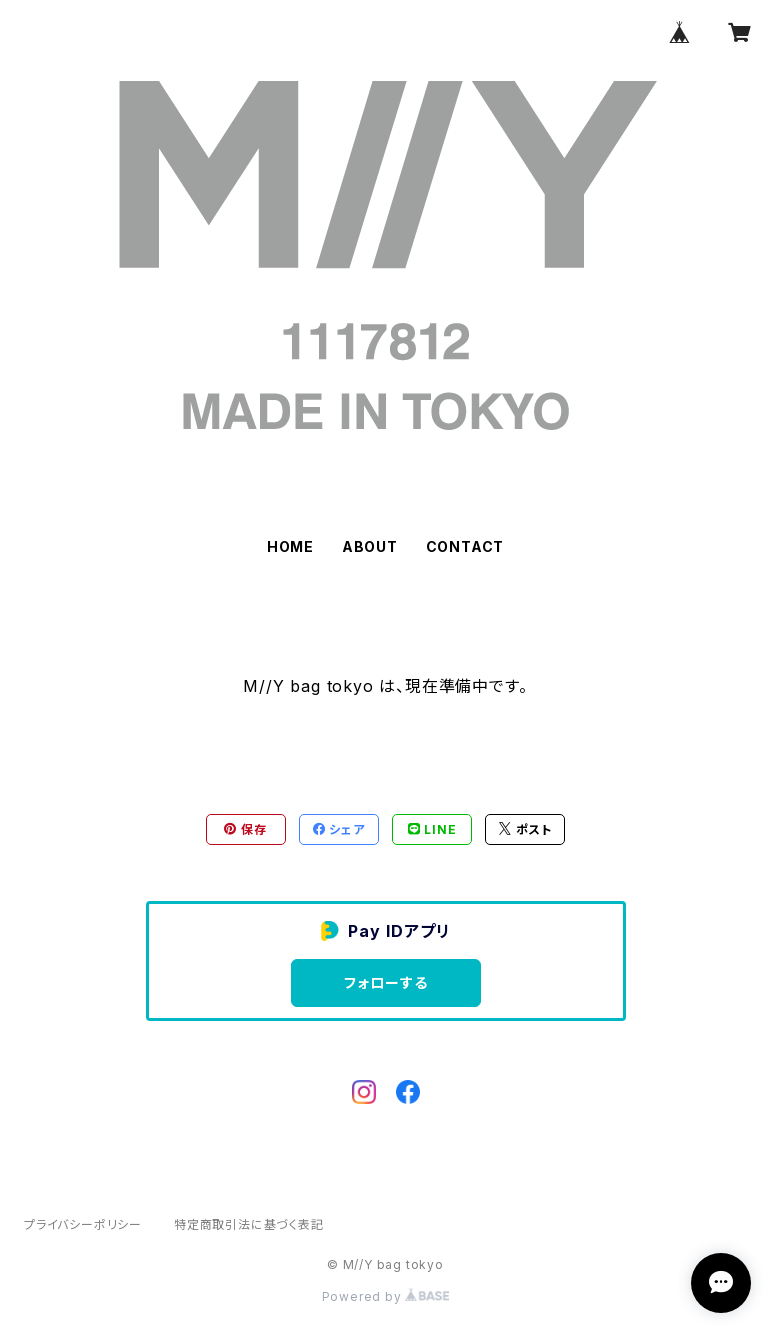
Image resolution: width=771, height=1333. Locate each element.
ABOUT (370, 546)
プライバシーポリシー (83, 1224)
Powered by (386, 1296)
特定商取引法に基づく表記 (249, 1224)
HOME (290, 546)
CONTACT (465, 546)
